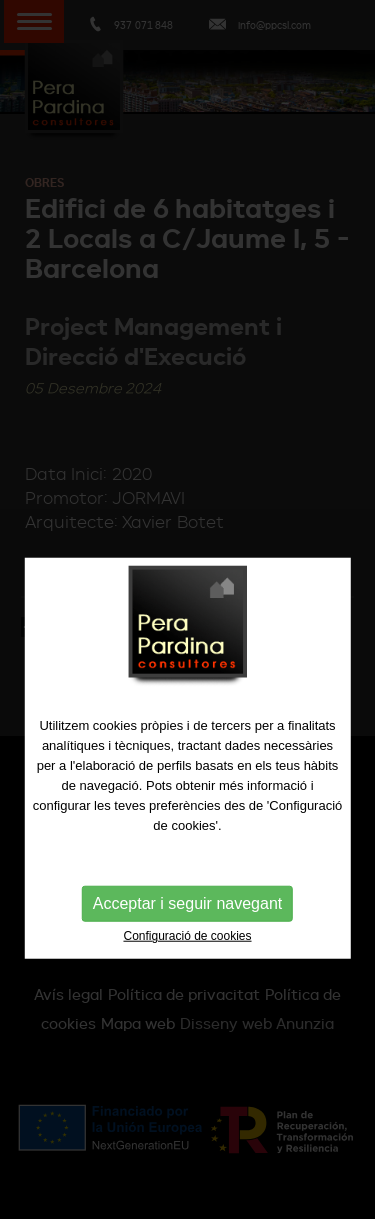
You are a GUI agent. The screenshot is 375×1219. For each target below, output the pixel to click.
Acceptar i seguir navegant (187, 928)
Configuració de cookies (187, 961)
